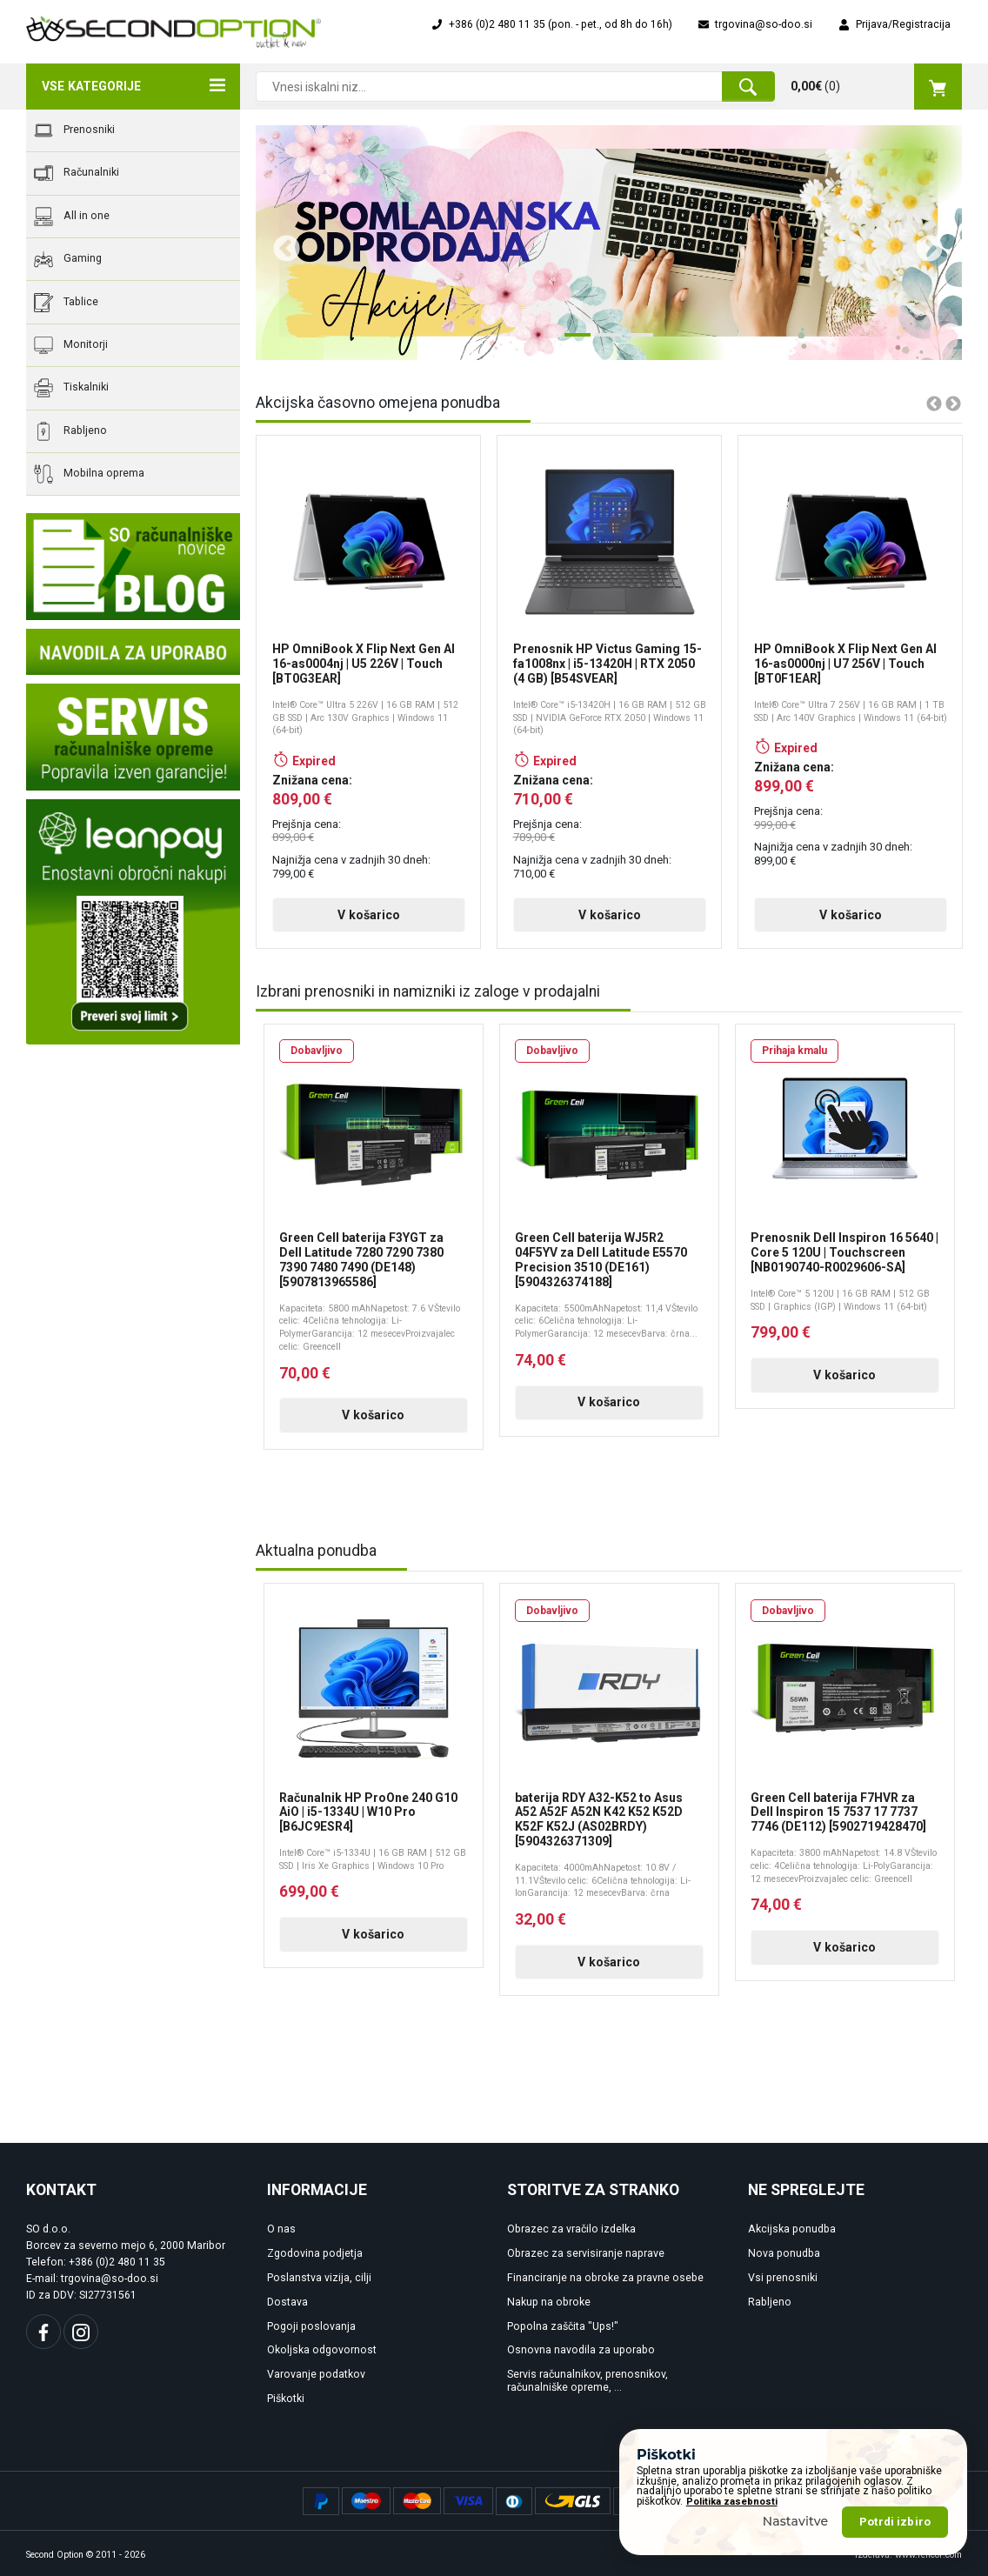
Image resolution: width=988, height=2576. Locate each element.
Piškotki (285, 2398)
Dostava (287, 2302)
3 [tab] (635, 341)
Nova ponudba (784, 2253)
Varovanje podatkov (316, 2374)
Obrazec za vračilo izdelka (571, 2229)
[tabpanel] (609, 242)
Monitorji (71, 345)
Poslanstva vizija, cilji (319, 2278)
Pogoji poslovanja (311, 2326)
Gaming (68, 259)
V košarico (368, 915)
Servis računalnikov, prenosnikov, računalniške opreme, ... (587, 2380)
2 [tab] (604, 341)
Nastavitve (796, 2521)
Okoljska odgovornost (322, 2350)
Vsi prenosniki (783, 2278)
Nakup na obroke (549, 2302)
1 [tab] (573, 341)
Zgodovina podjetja (315, 2253)
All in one (72, 216)
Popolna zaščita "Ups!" (562, 2326)
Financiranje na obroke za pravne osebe (605, 2278)
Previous (280, 242)
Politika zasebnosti (732, 2501)
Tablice (66, 302)
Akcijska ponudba (792, 2229)
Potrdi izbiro (895, 2521)
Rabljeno (70, 431)
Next (922, 242)
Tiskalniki (71, 387)
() (876, 86)
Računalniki (76, 173)
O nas (281, 2229)
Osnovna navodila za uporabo (581, 2350)
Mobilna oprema (89, 474)
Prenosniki (74, 130)
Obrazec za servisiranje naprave (585, 2253)
